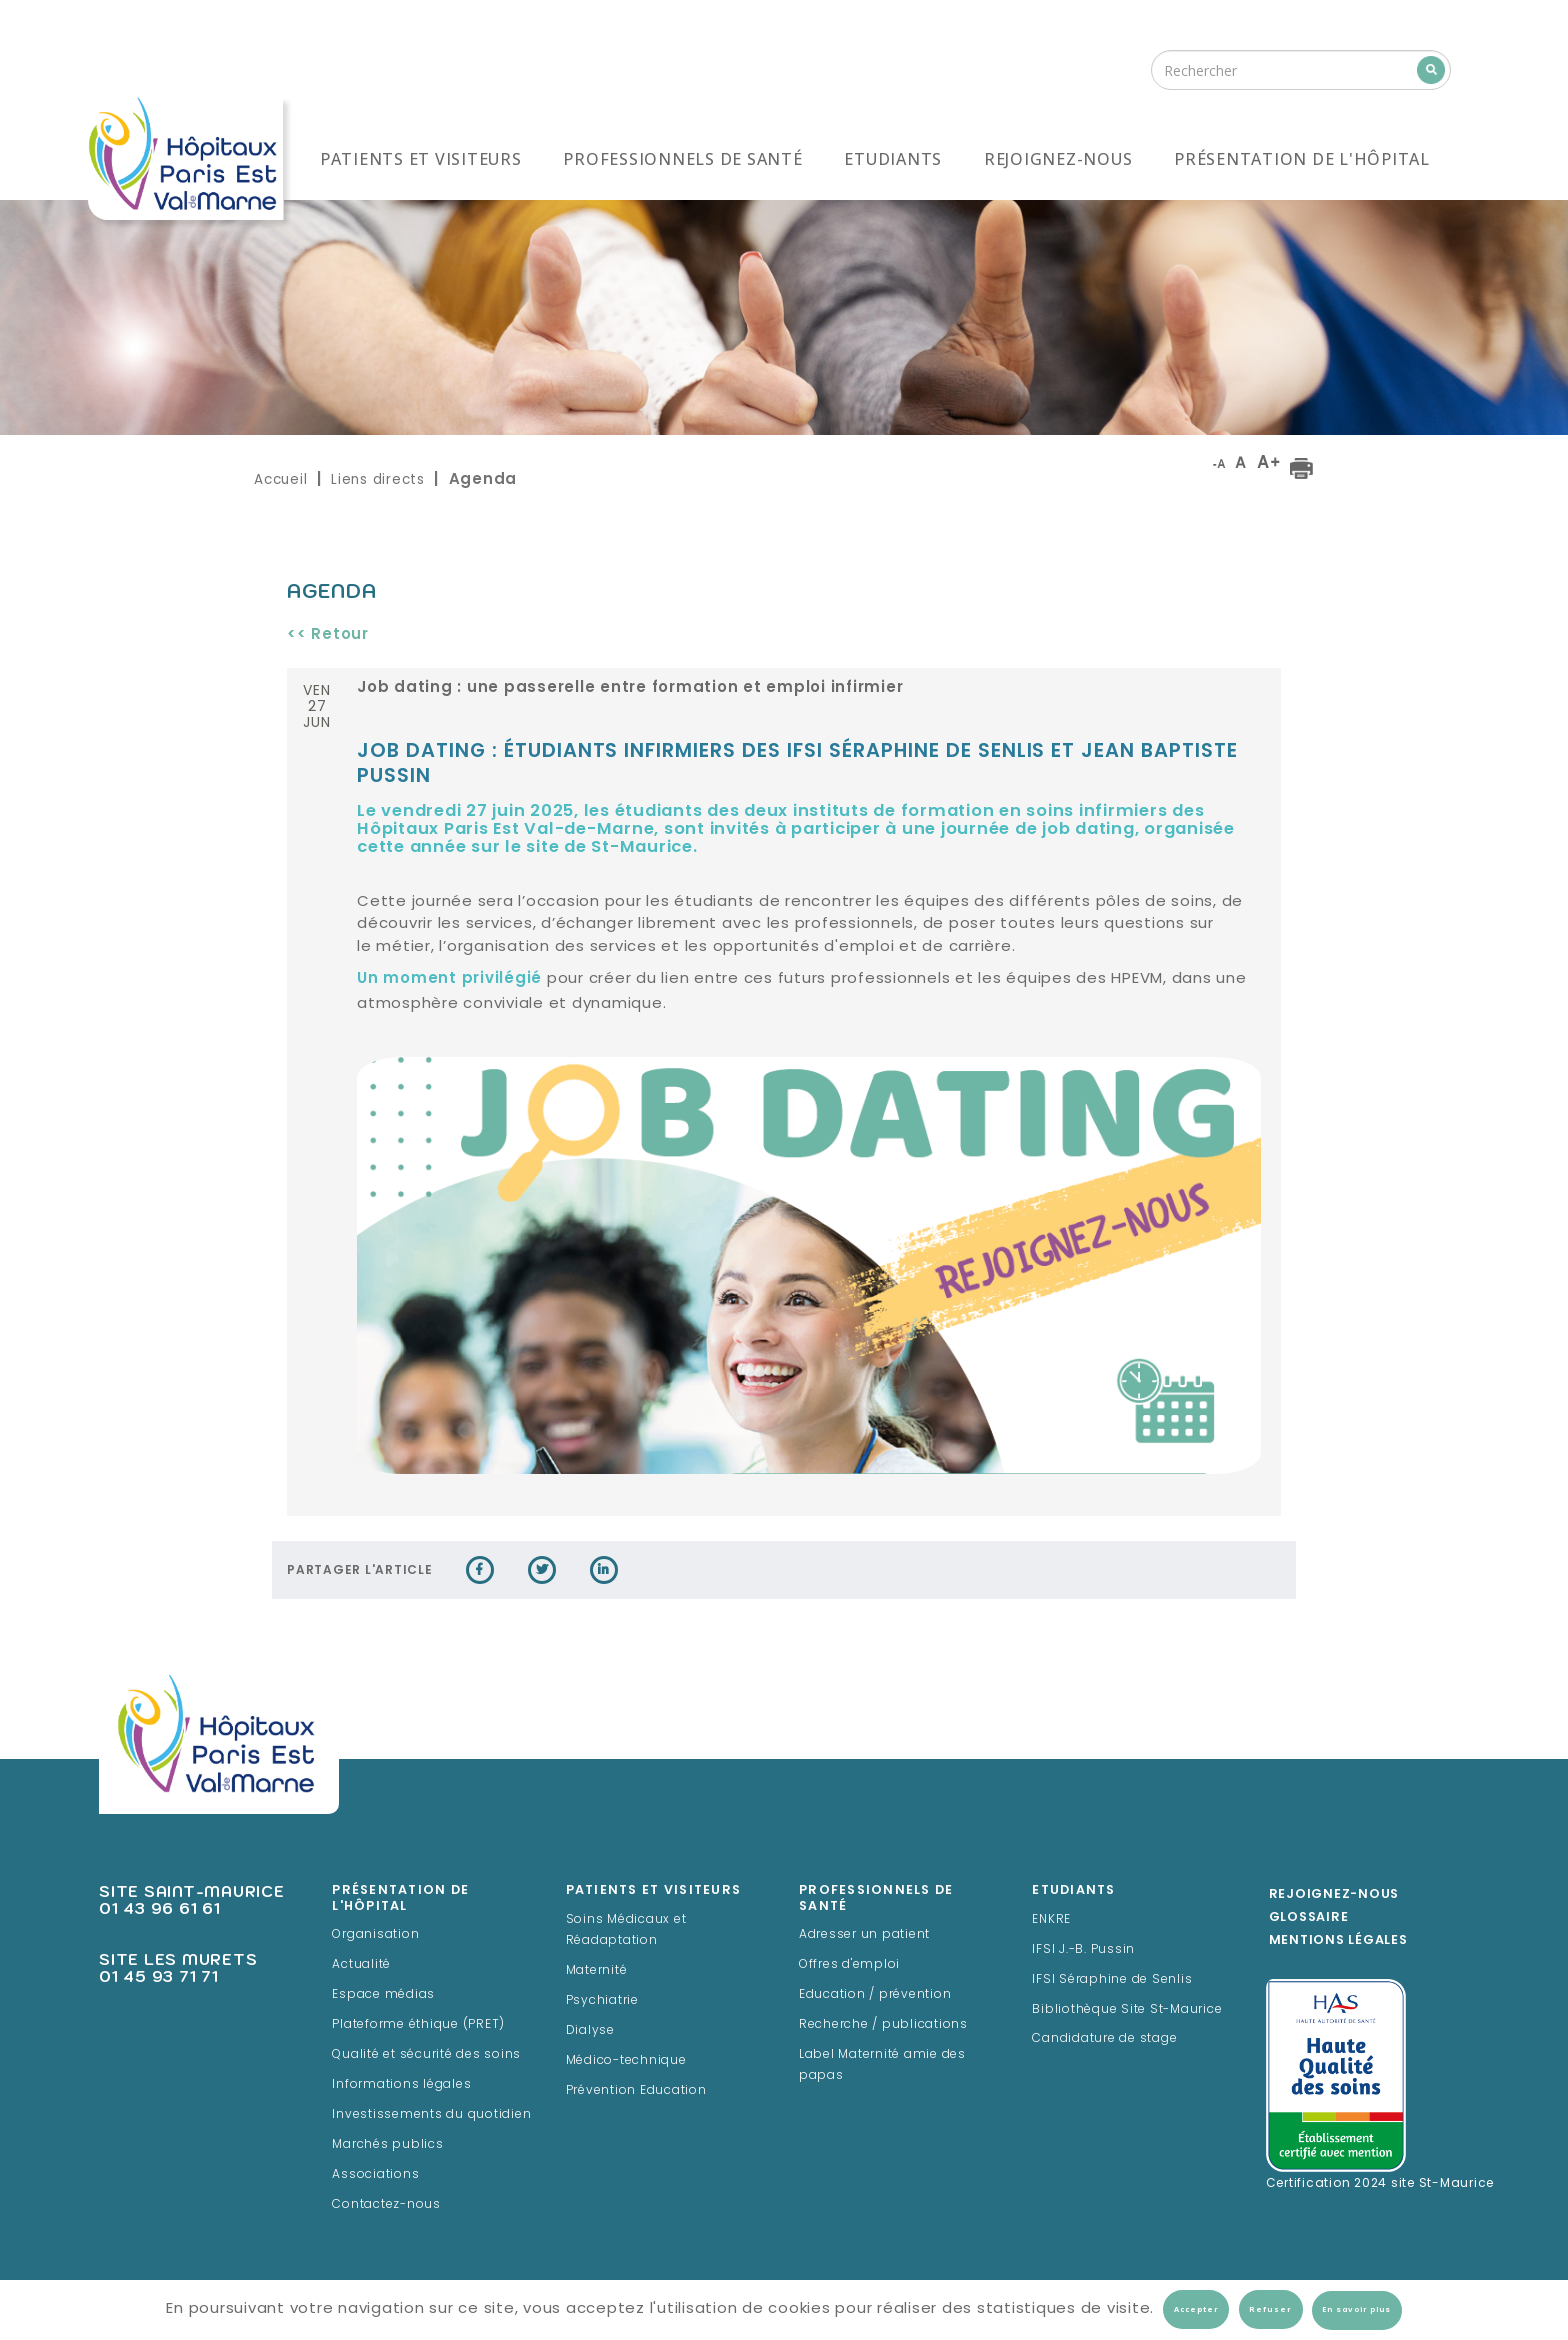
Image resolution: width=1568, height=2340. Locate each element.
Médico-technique (626, 2061)
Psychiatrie (602, 2001)
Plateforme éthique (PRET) (418, 2025)
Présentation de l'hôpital (1302, 159)
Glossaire (1309, 1918)
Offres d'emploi (849, 1965)
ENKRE (1051, 1920)
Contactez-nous (386, 2205)
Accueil (280, 479)
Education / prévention (875, 1995)
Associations (375, 2175)
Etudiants (893, 159)
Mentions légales (1338, 1941)
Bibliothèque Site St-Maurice (1127, 2010)
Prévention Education (636, 2091)
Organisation (375, 1935)
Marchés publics (387, 2145)
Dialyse (590, 2031)
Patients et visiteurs (421, 159)
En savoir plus (1356, 2310)
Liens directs (378, 479)
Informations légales (401, 2085)
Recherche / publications (883, 2025)
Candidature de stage (1104, 2039)
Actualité (361, 1965)
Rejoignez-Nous (1334, 1895)
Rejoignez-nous (1058, 159)
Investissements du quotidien (431, 2115)
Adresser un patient (864, 1935)
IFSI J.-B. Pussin (1083, 1950)
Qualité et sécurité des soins (426, 2055)
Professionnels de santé (682, 159)
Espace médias (383, 1995)
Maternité (597, 1971)
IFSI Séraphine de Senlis (1112, 1980)
